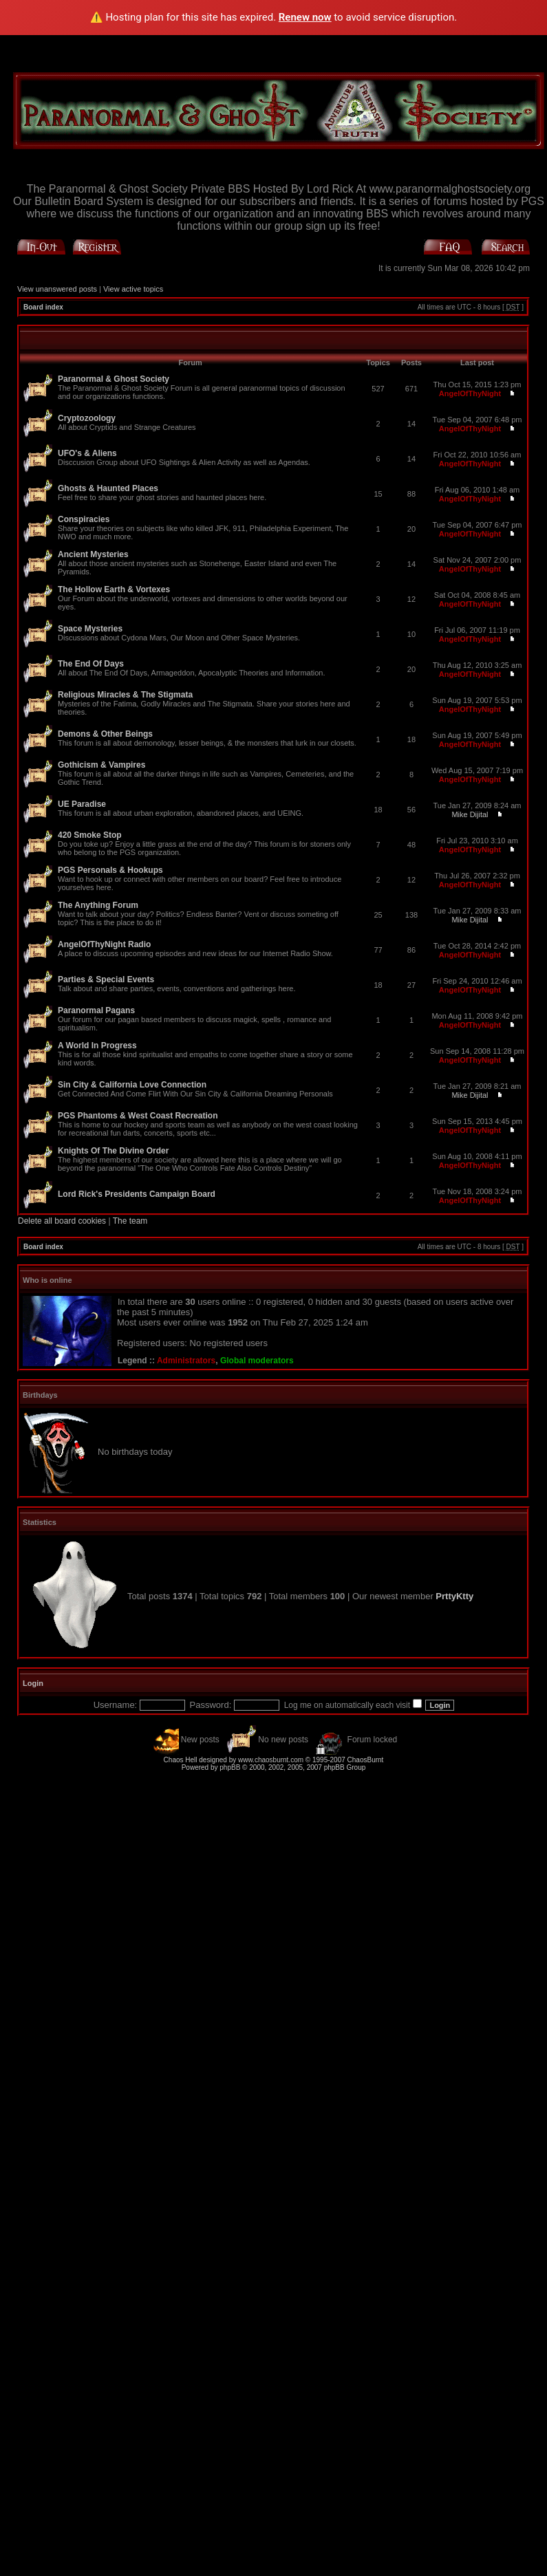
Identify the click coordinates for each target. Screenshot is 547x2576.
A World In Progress (97, 1045)
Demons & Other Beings (105, 734)
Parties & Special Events (106, 979)
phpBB (229, 1767)
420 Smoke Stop (90, 835)
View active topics (133, 289)
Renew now (305, 17)
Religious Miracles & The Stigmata (125, 695)
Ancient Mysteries (93, 554)
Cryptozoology (87, 418)
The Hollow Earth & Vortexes (114, 589)
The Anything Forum (98, 905)
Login (33, 1683)
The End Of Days (91, 664)
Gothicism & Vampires (101, 765)
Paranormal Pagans (96, 1010)
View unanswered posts (57, 289)
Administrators (186, 1360)
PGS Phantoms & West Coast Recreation (138, 1116)
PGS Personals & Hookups (110, 870)
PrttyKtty (454, 1596)
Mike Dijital (469, 814)
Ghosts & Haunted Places (108, 488)
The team (130, 1221)
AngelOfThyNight (470, 393)
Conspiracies (83, 519)
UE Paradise (82, 804)
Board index (43, 307)
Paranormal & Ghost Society (113, 379)
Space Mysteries (90, 629)
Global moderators (257, 1360)
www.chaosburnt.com (270, 1760)
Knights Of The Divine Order (113, 1151)
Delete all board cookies (62, 1221)
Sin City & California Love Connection (132, 1085)
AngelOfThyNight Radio (104, 944)
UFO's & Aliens (87, 453)
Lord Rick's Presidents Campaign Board (136, 1194)
